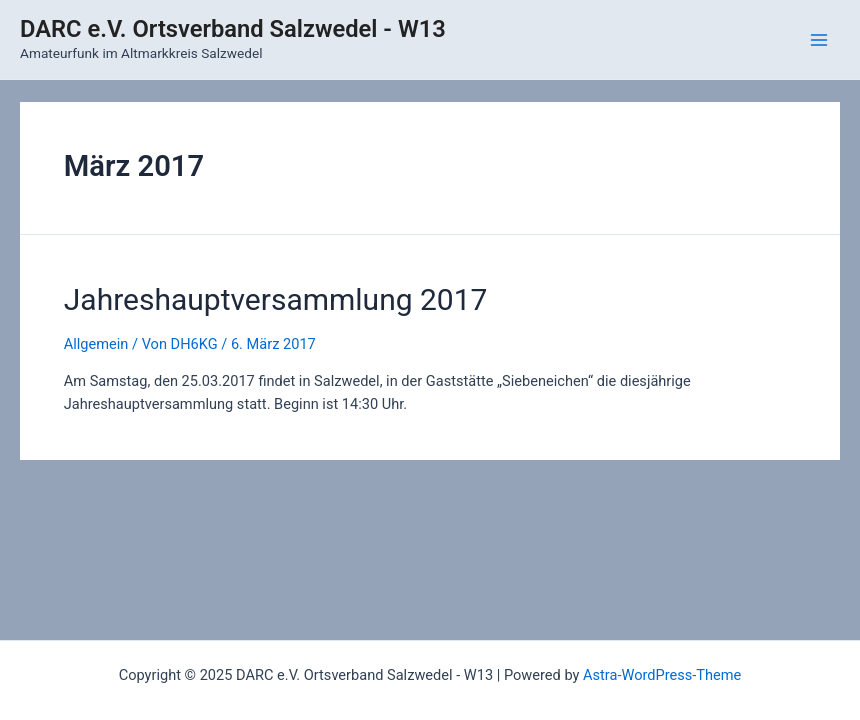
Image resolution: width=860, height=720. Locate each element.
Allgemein (96, 344)
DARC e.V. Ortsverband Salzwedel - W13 (233, 29)
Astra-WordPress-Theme (662, 675)
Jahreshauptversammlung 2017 (276, 299)
